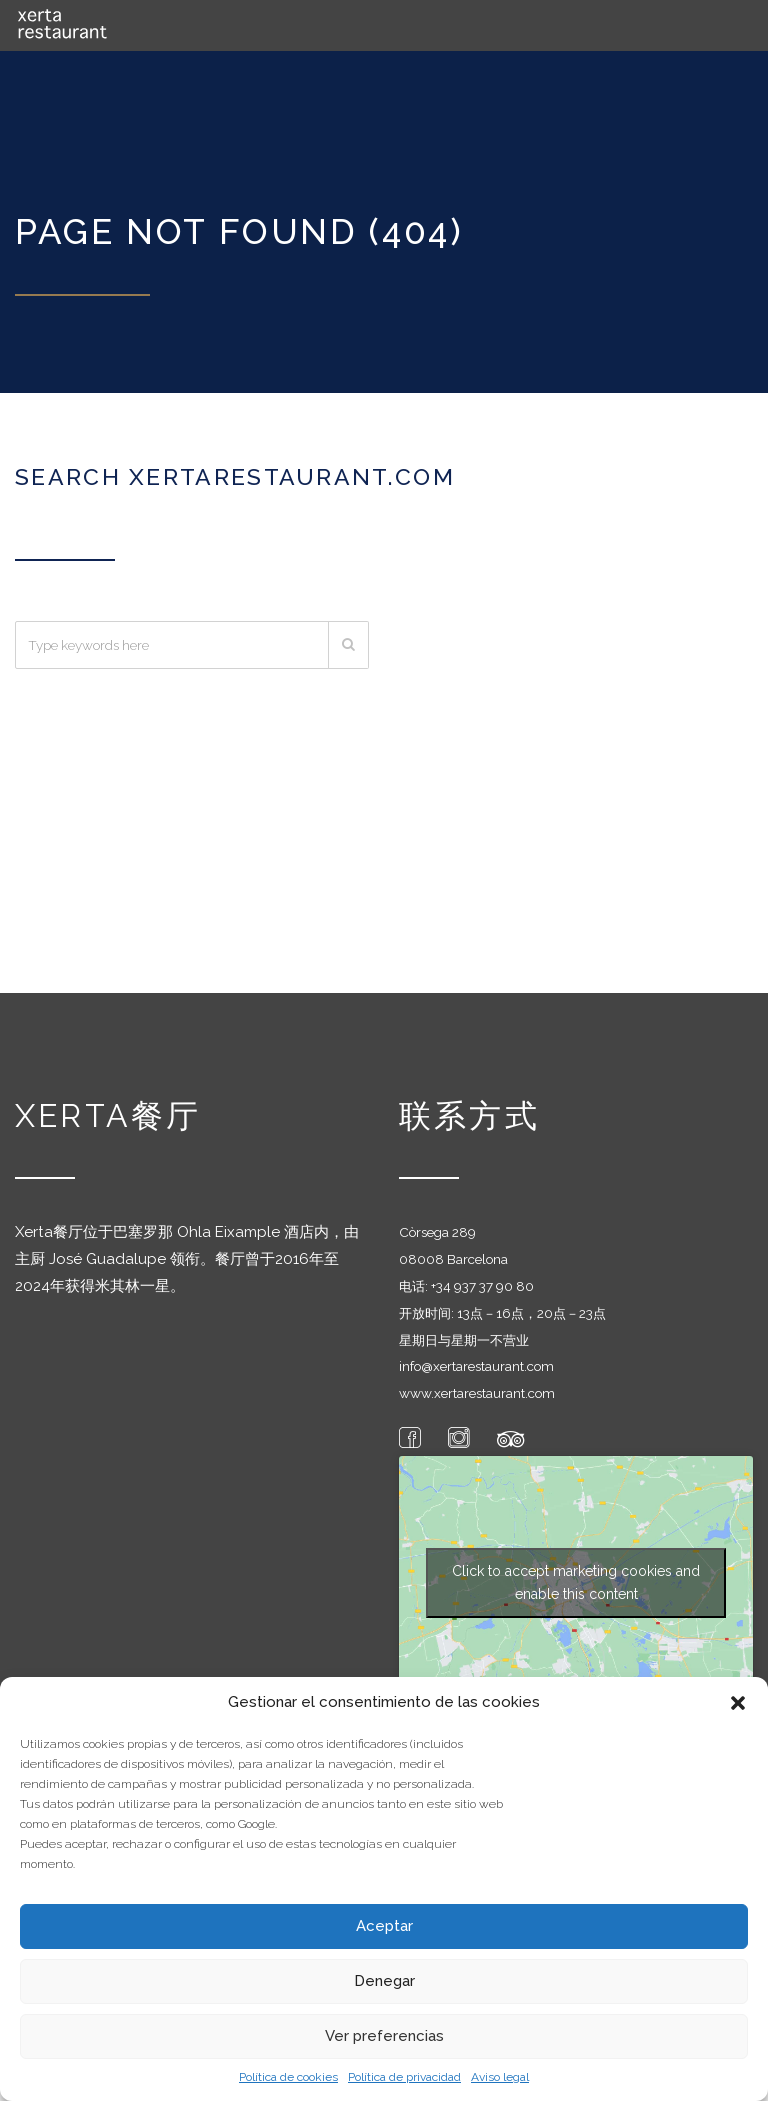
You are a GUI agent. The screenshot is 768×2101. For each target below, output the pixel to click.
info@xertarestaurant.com (476, 1362)
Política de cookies (288, 2077)
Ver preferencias (384, 2036)
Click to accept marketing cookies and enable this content (576, 1578)
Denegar (384, 1981)
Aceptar (384, 1926)
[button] (738, 1703)
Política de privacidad (404, 2077)
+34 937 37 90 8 (478, 1281)
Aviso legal (500, 2077)
